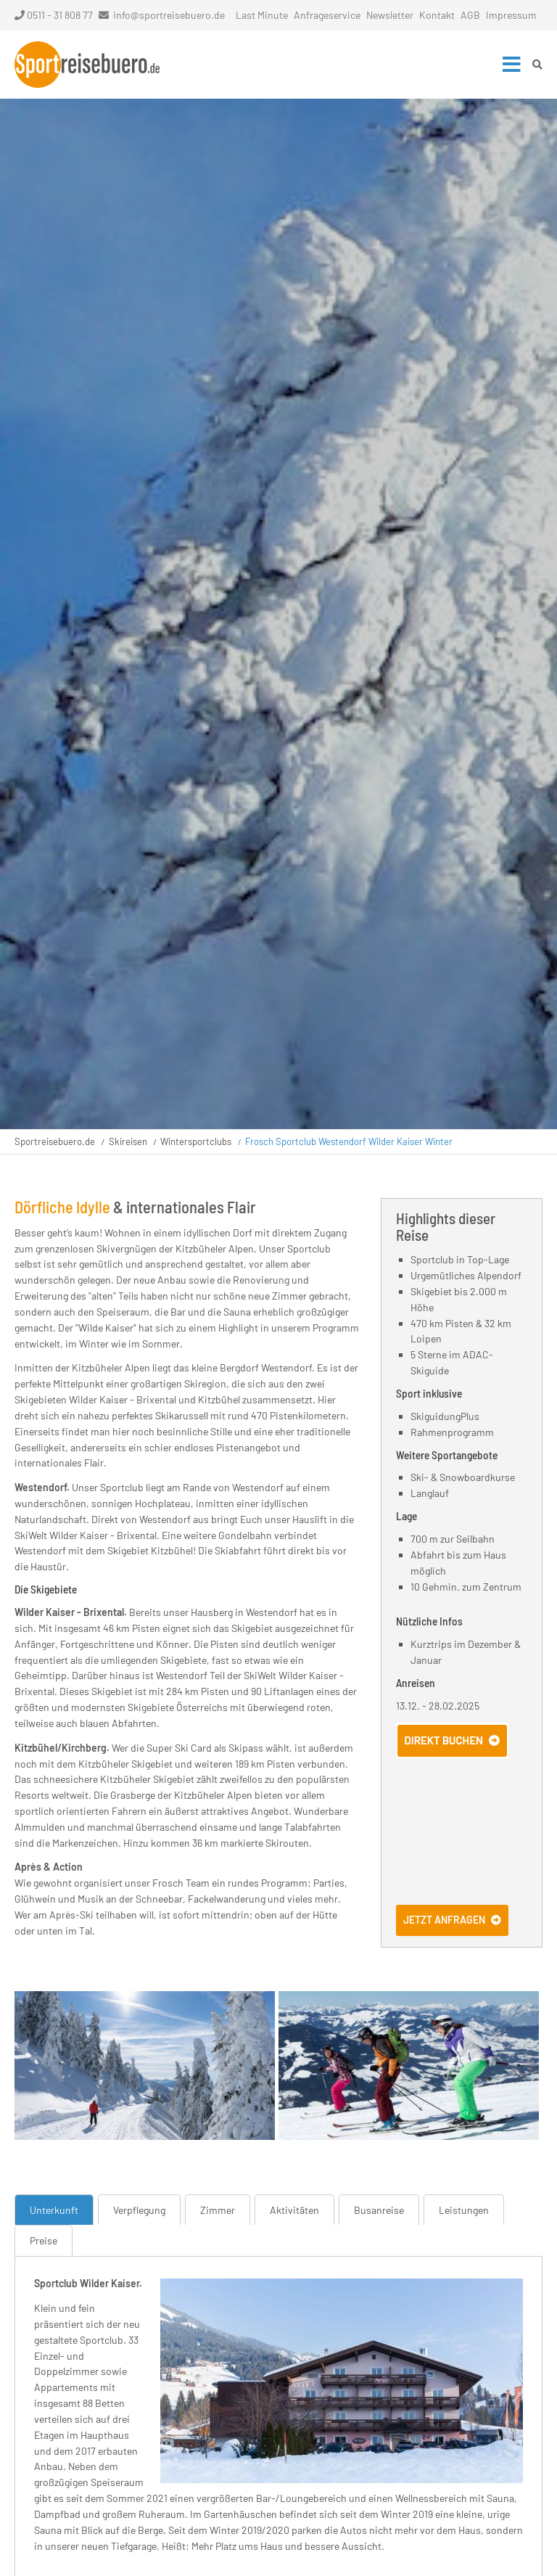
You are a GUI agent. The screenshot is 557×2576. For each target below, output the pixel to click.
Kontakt (437, 15)
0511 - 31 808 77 (54, 15)
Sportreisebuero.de (55, 1141)
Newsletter (389, 15)
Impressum (511, 15)
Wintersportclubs (195, 1141)
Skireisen (128, 1141)
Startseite (87, 64)
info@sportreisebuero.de (169, 15)
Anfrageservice (327, 15)
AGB (470, 15)
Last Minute (262, 15)
